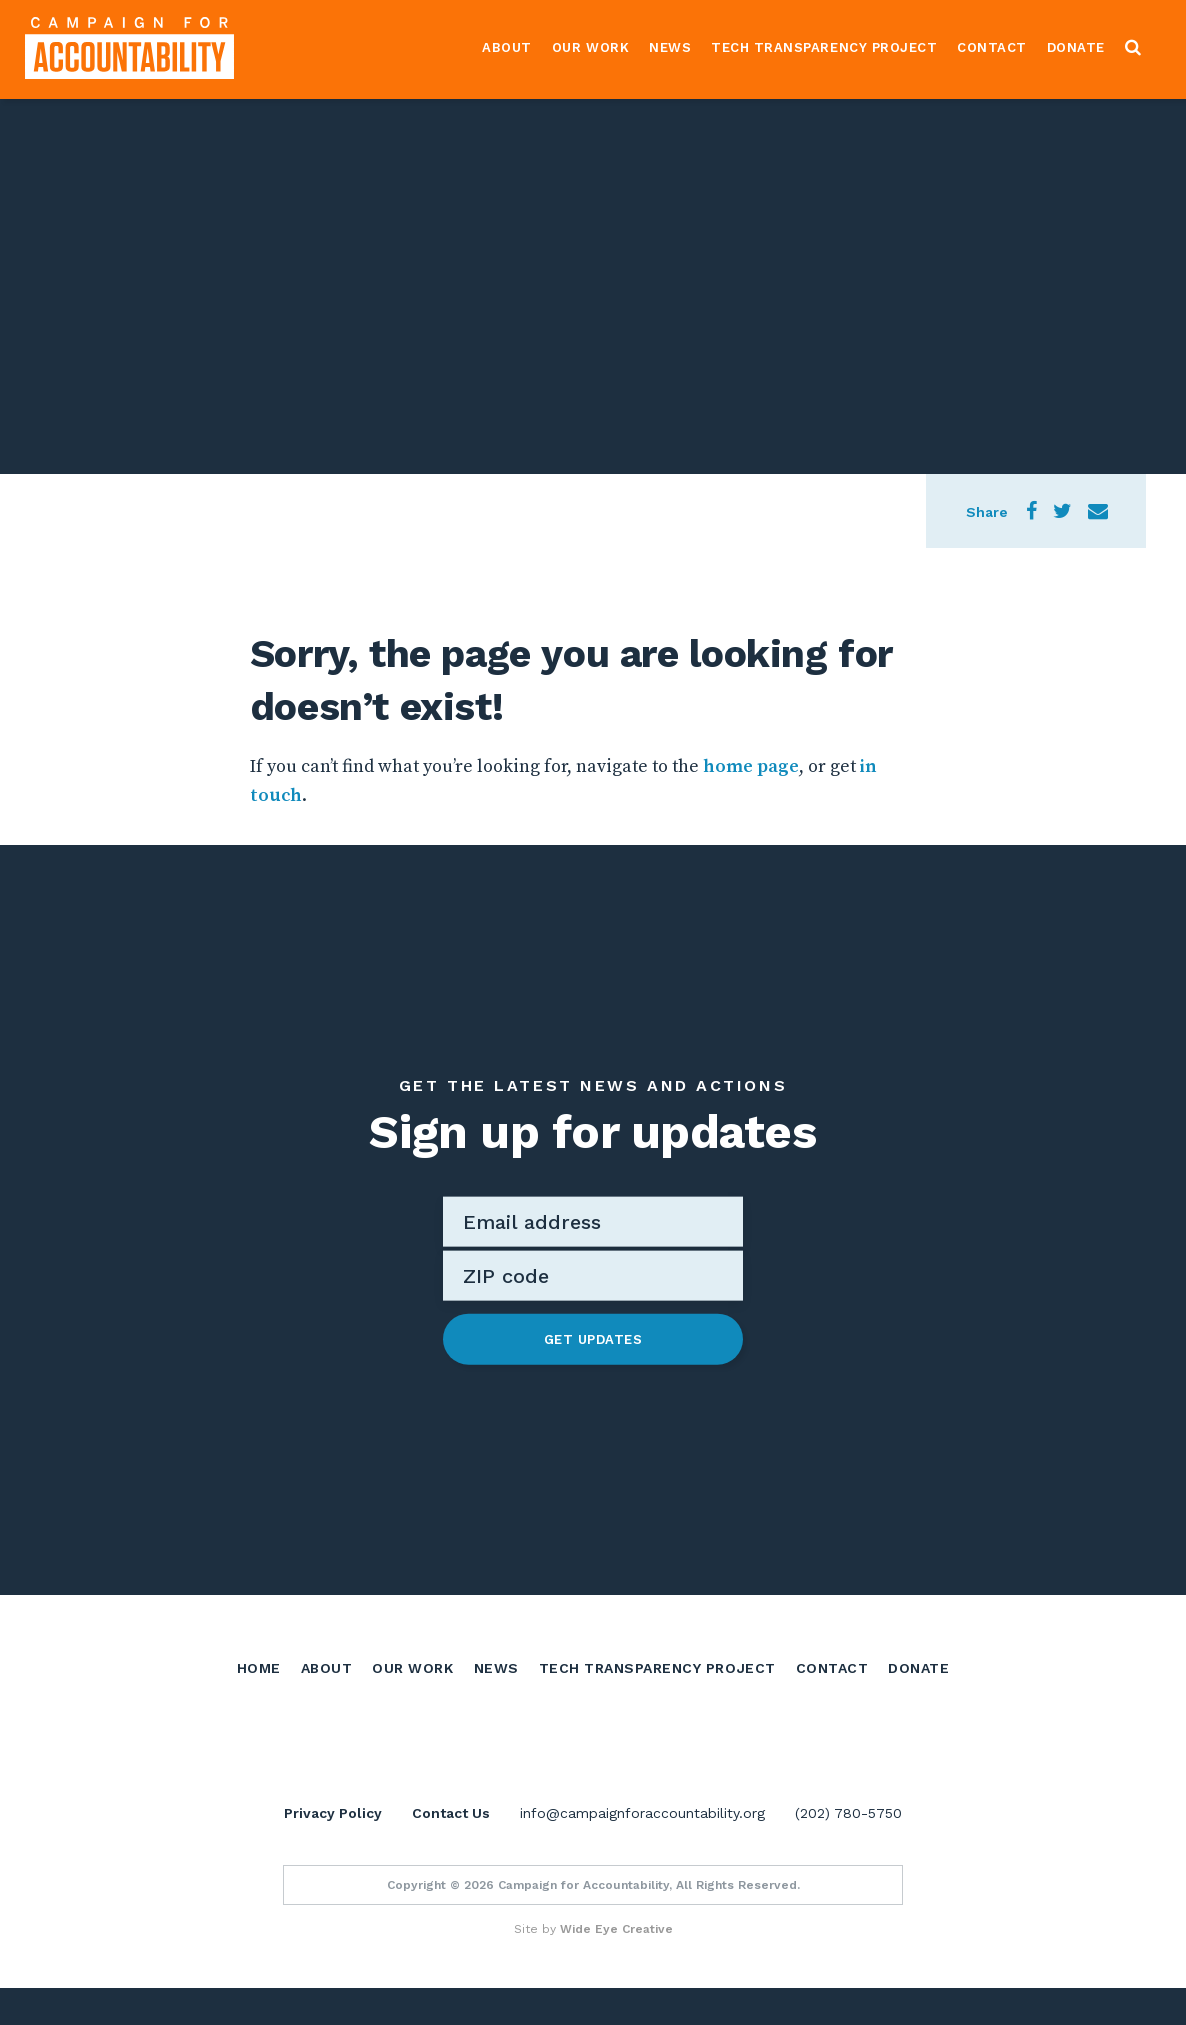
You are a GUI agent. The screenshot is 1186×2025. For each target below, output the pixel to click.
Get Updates (593, 1338)
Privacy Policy (333, 1850)
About (507, 47)
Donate (1076, 47)
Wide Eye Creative (616, 1966)
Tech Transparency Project (824, 47)
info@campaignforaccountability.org (642, 1850)
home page (751, 766)
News (670, 47)
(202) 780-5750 (848, 1850)
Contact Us (451, 1850)
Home (259, 1666)
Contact (992, 47)
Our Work (590, 47)
